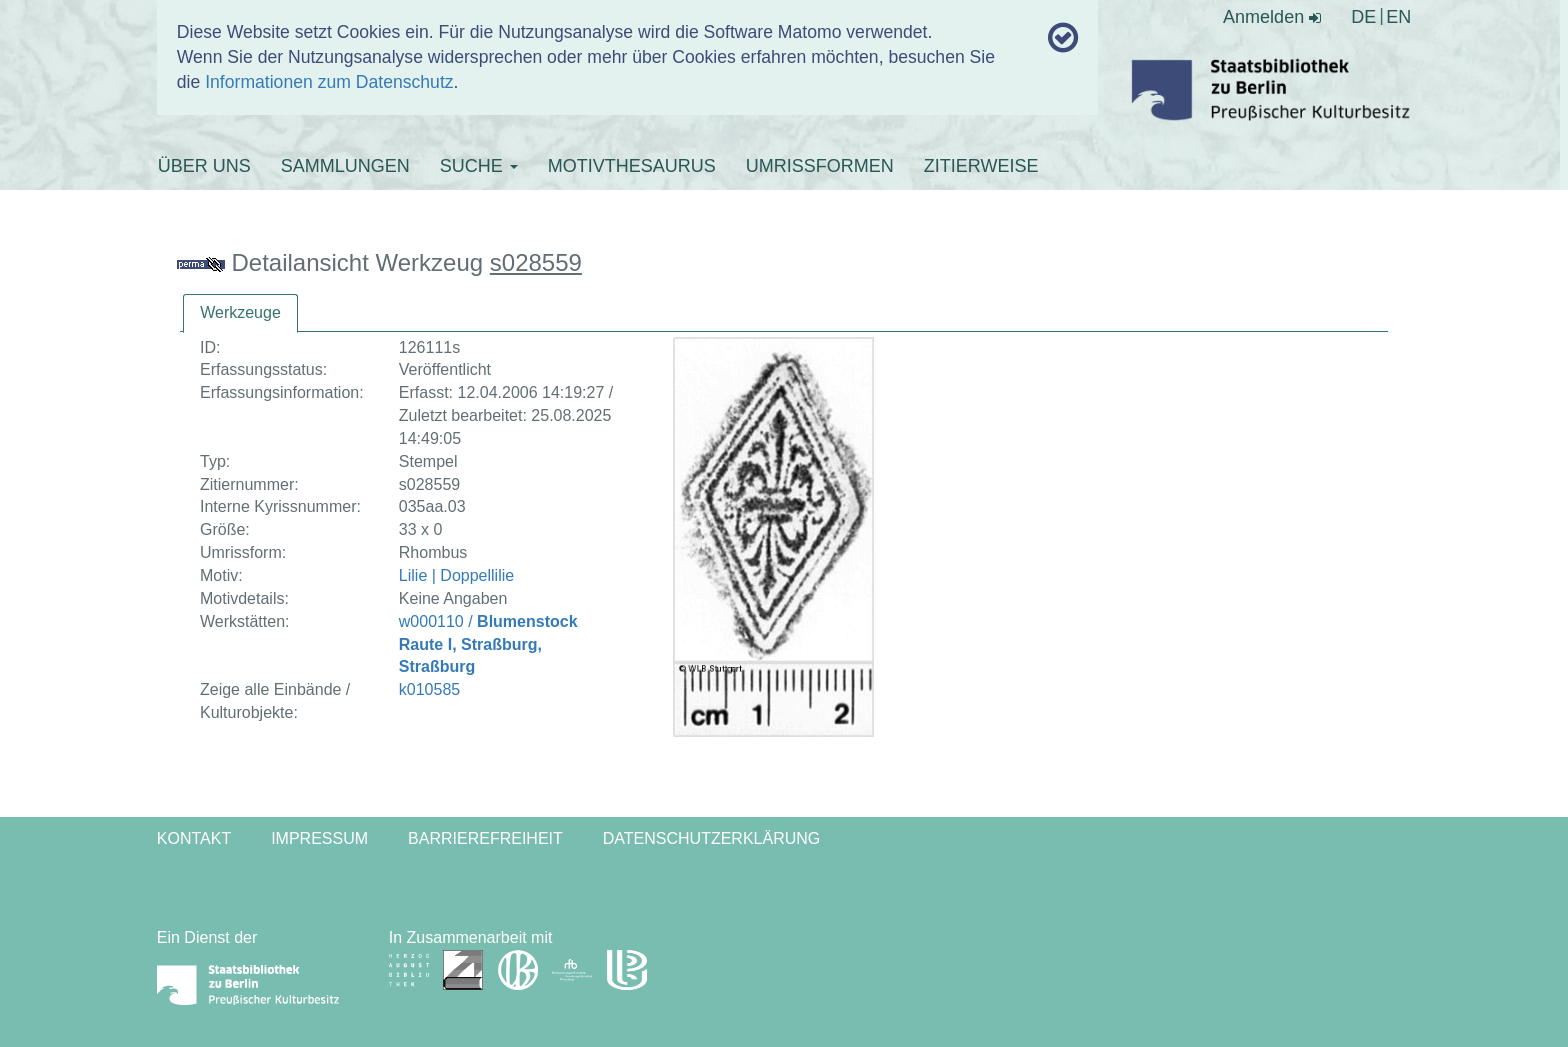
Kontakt (194, 838)
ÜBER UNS (204, 166)
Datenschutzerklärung (712, 838)
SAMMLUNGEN (345, 166)
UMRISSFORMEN (820, 166)
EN (1398, 17)
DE (1363, 17)
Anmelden (1272, 17)
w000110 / (488, 644)
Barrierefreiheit (485, 838)
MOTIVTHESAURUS (632, 166)
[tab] (240, 313)
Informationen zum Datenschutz (329, 82)
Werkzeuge (240, 312)
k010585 (429, 689)
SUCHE (479, 166)
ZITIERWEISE (981, 166)
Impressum (319, 838)
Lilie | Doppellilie (456, 575)
